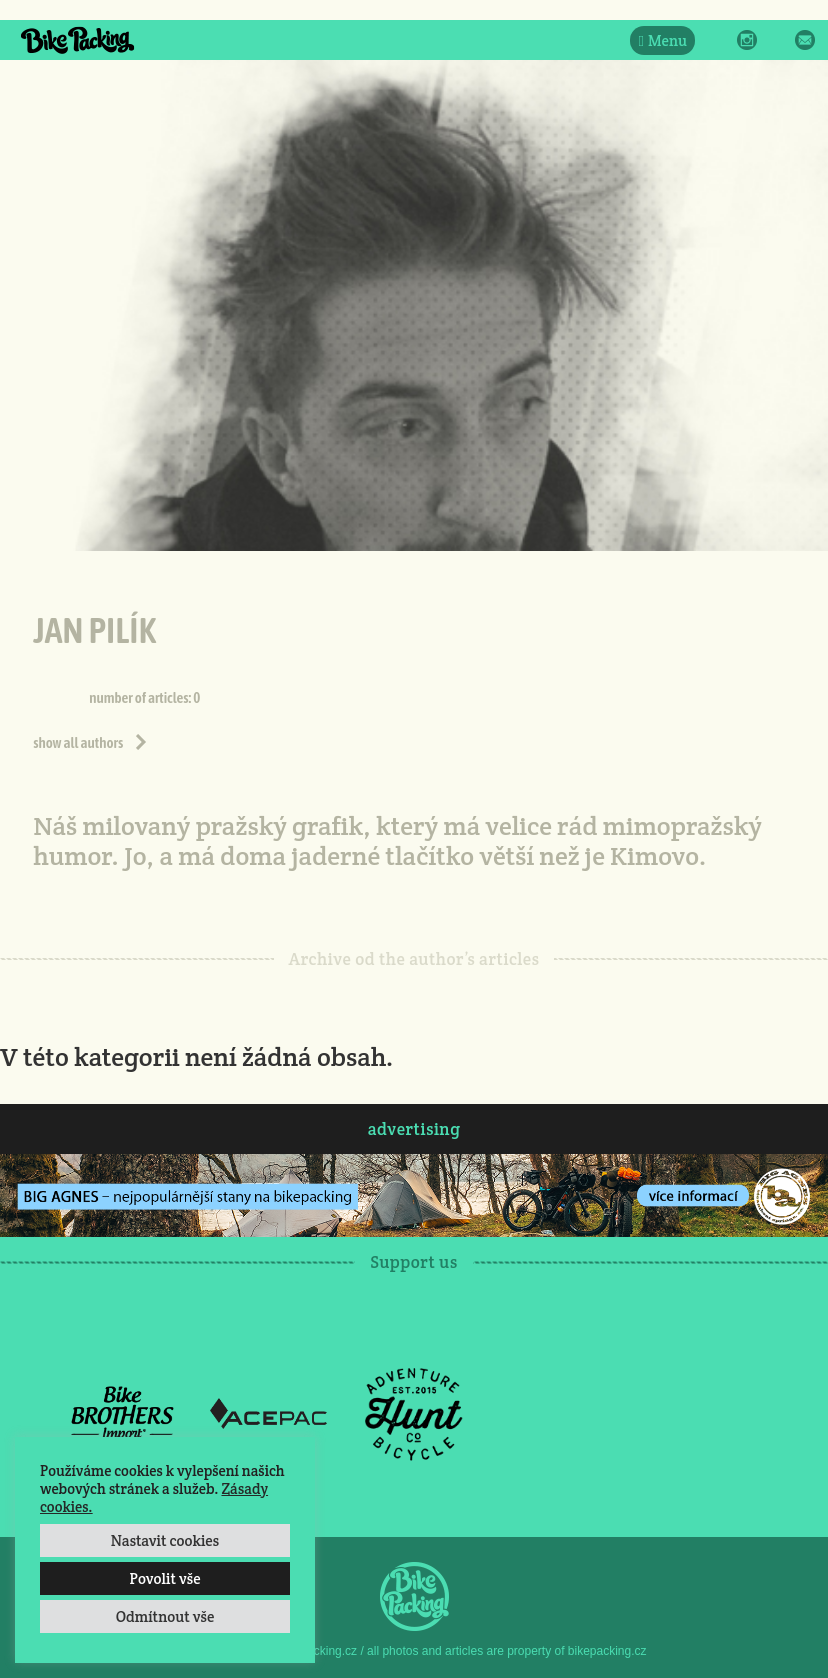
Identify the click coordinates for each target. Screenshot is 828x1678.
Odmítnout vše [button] (165, 1616)
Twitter (776, 40)
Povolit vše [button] (164, 1578)
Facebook (718, 40)
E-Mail (805, 40)
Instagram (747, 40)
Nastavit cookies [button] (165, 1540)
